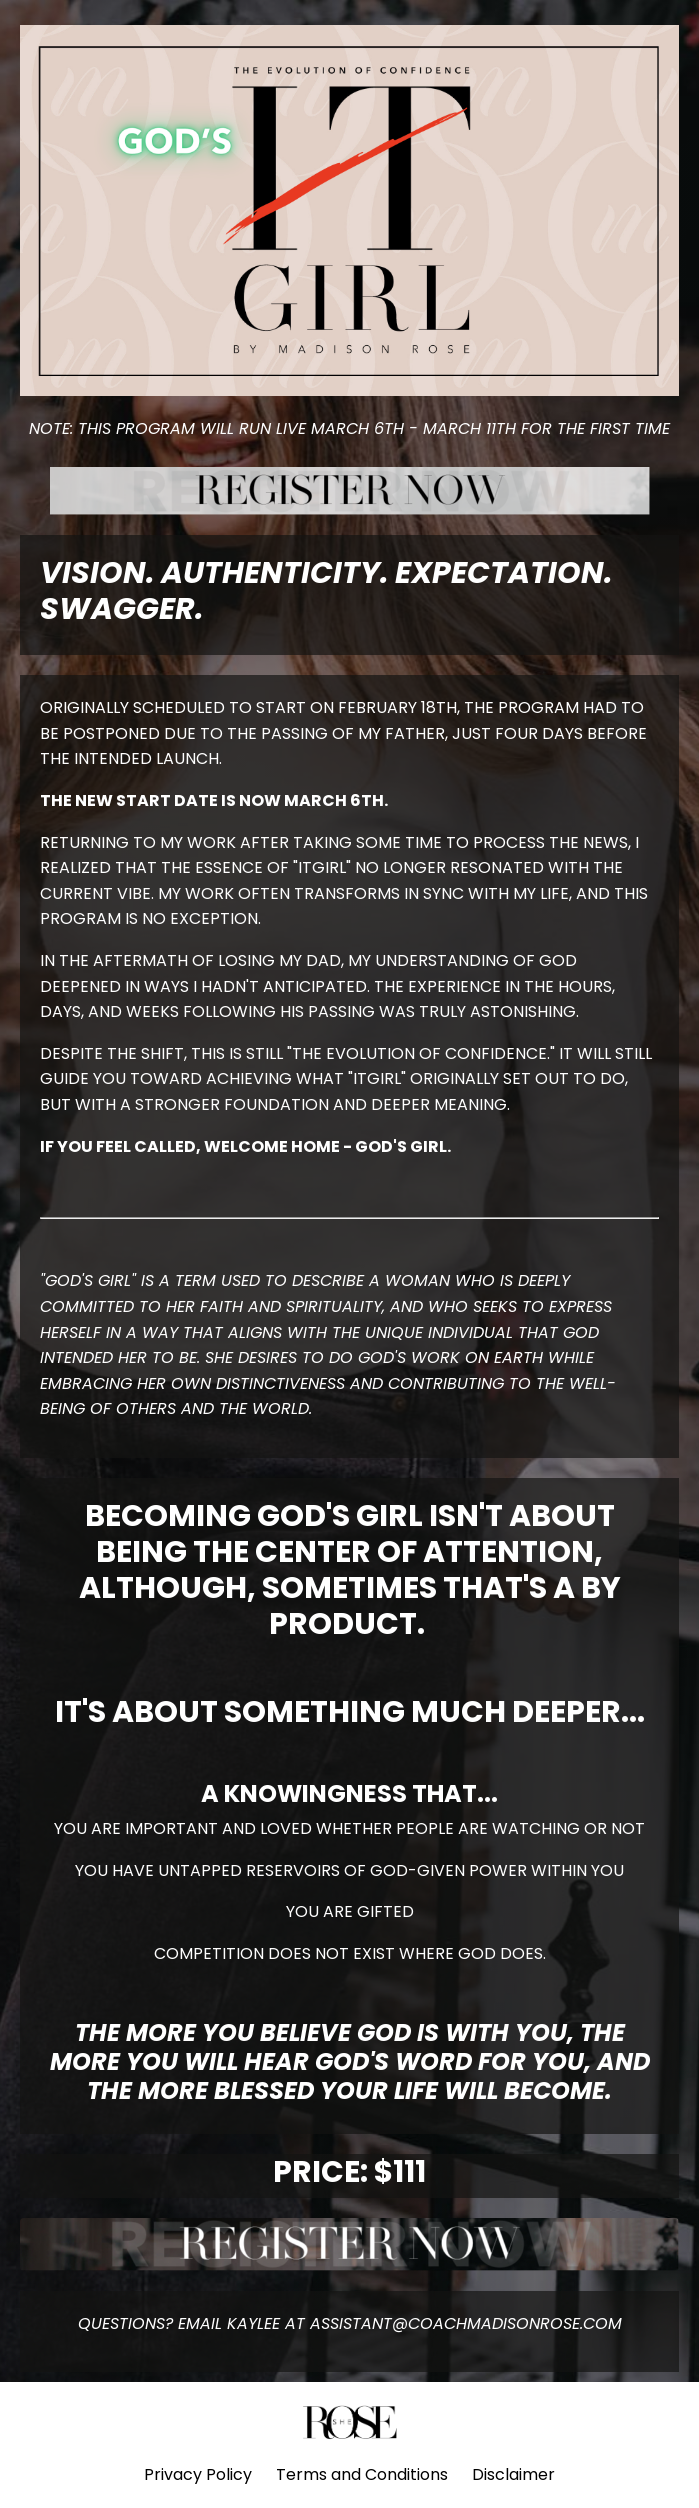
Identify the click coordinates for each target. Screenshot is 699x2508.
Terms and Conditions (362, 2474)
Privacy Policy (198, 2474)
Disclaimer (513, 2474)
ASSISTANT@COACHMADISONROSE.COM (466, 2323)
